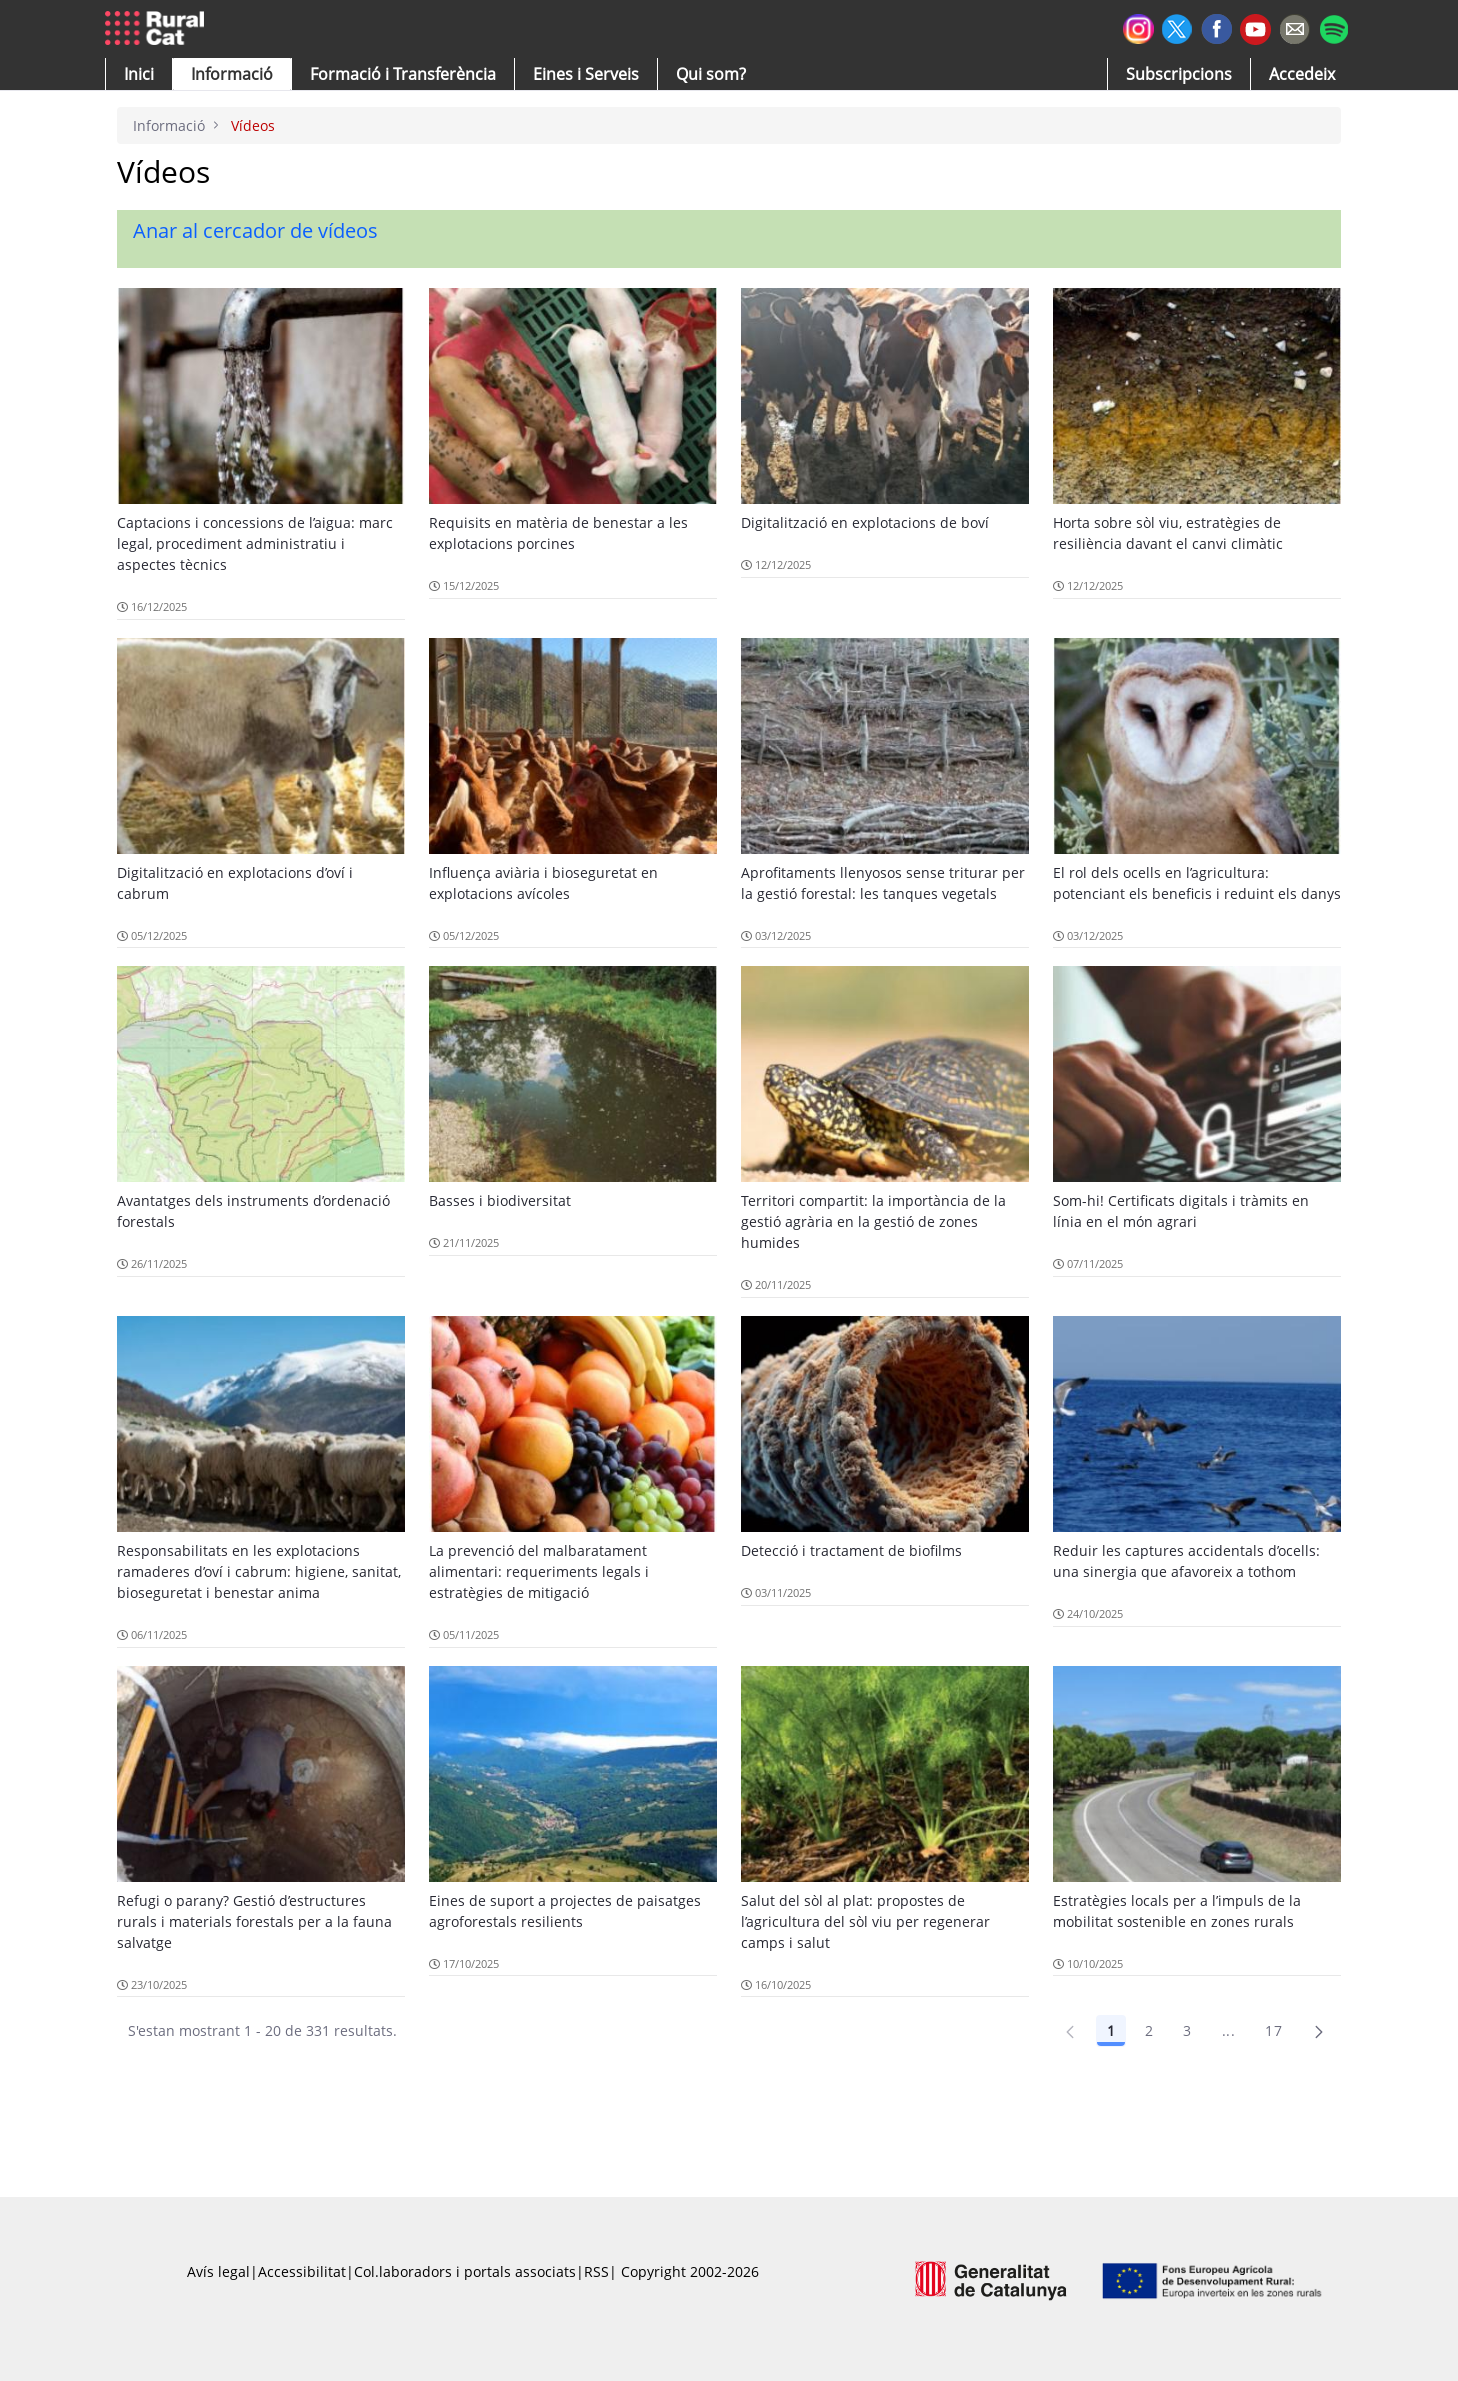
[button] (139, 74)
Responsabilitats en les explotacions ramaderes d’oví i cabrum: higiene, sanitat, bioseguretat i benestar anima (259, 1571)
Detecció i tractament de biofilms (851, 1550)
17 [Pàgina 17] (1273, 2030)
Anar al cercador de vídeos (255, 230)
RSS (596, 2271)
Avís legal (218, 2271)
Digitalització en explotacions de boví (865, 522)
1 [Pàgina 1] (1111, 2030)
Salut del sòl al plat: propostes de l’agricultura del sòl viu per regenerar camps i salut (865, 1921)
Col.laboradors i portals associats (465, 2271)
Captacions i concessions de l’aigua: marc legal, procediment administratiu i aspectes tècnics (255, 543)
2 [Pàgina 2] (1149, 2030)
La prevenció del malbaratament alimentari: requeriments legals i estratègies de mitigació (539, 1571)
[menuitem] (403, 74)
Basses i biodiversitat (500, 1200)
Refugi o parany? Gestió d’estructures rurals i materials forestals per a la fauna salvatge (254, 1921)
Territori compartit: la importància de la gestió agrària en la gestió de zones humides (873, 1221)
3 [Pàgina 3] (1187, 2030)
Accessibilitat (302, 2271)
